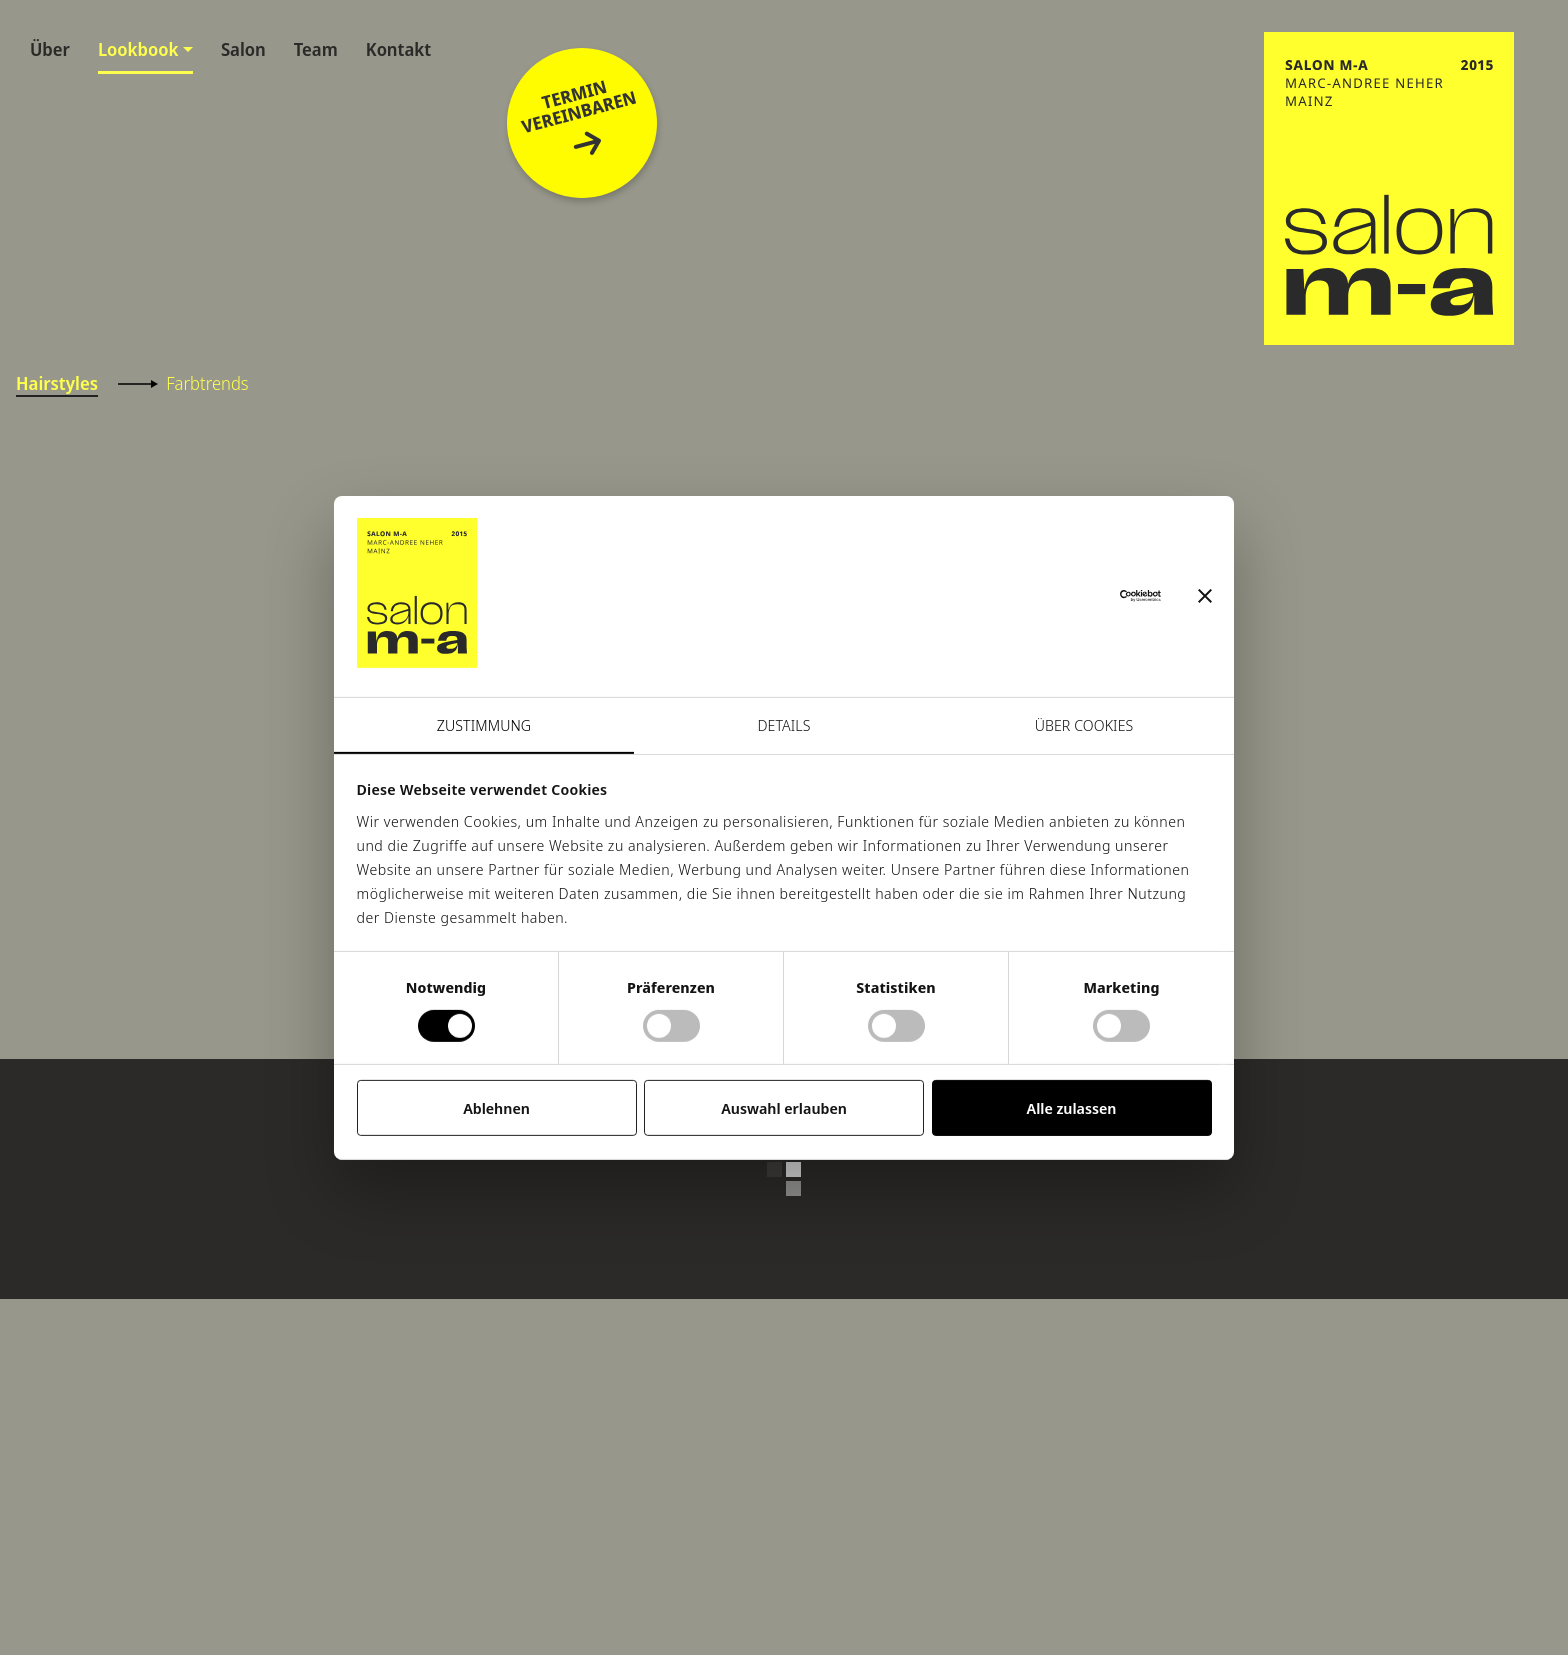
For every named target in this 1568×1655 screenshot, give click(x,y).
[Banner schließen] (1205, 596)
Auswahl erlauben (784, 1108)
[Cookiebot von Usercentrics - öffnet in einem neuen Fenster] (1073, 596)
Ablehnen (496, 1108)
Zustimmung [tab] (484, 724)
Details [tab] (783, 724)
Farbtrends (183, 383)
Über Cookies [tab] (1084, 724)
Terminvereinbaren (579, 118)
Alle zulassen (1072, 1108)
